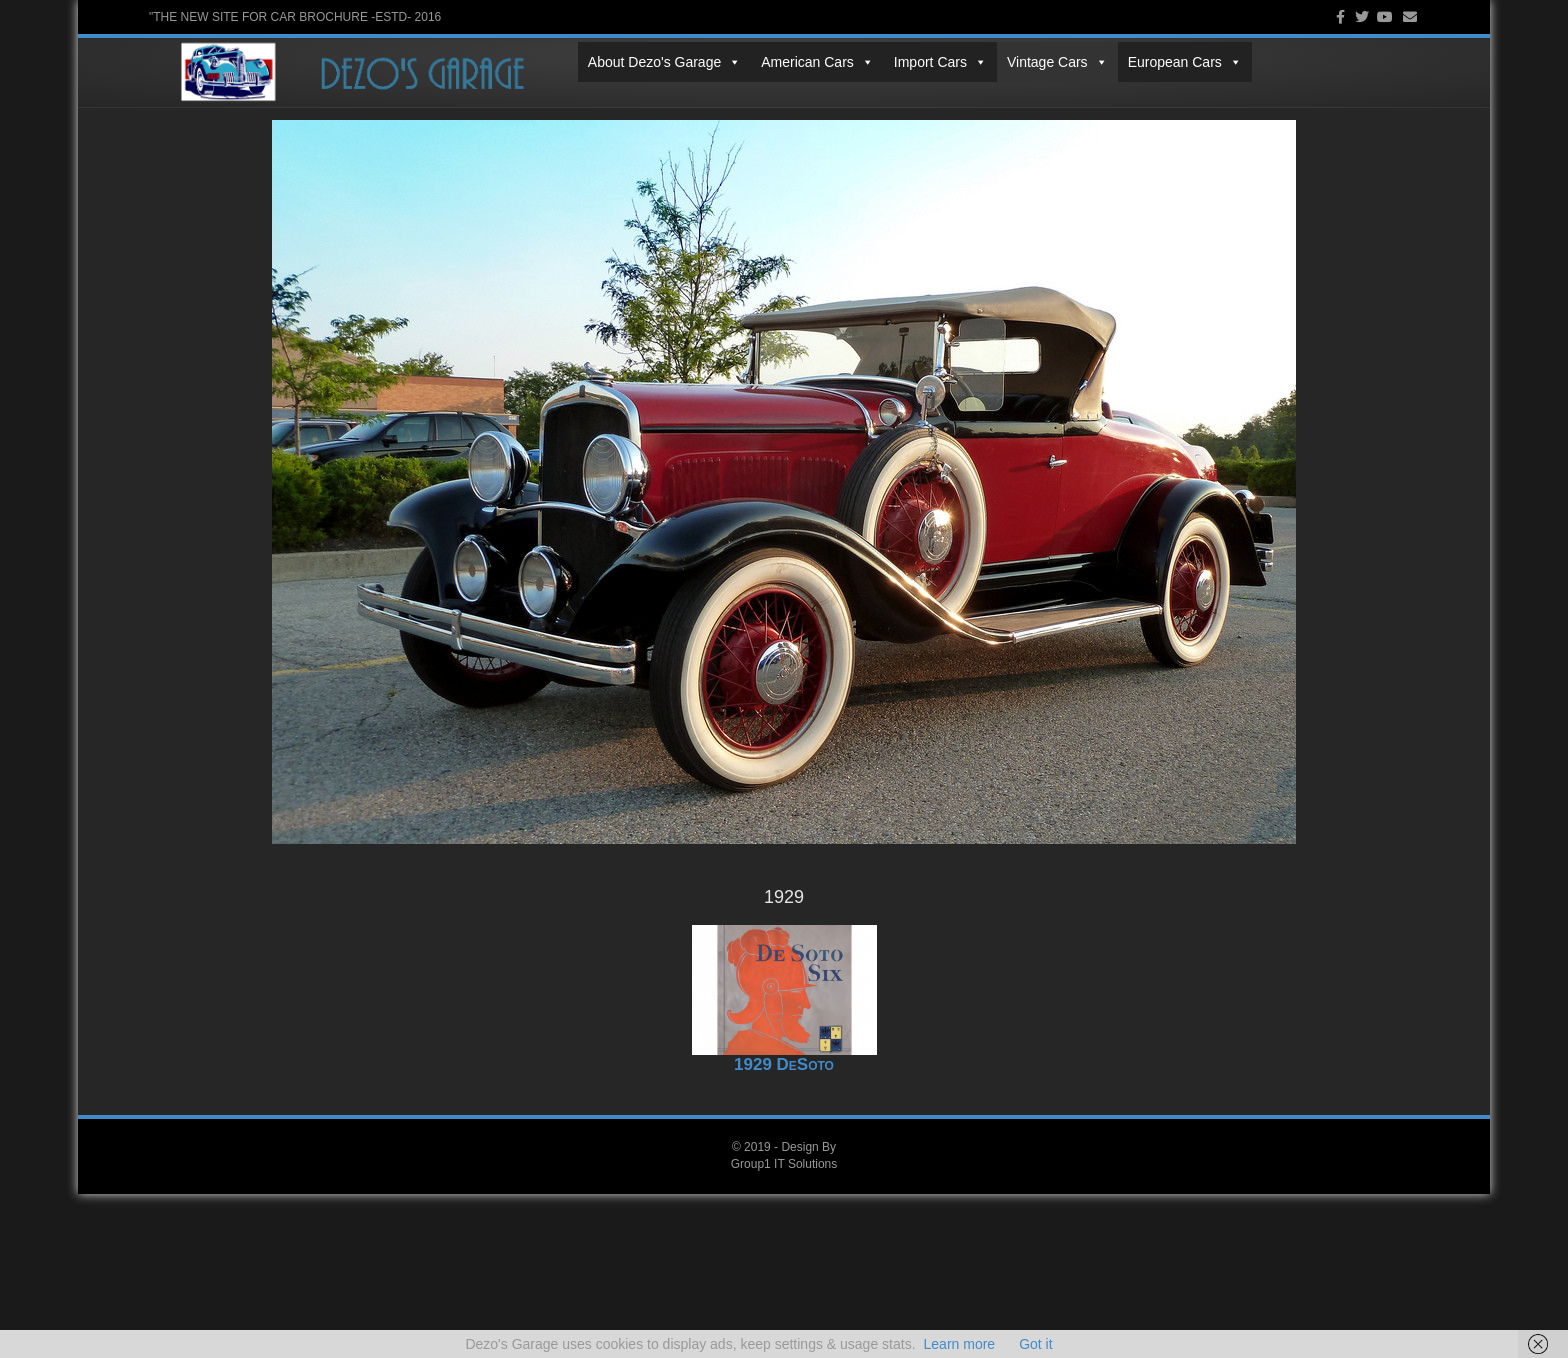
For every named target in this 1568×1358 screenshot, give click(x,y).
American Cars (388, 101)
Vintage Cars (628, 101)
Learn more (960, 1344)
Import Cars (511, 101)
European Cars (756, 101)
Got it (1035, 1344)
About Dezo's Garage (235, 101)
